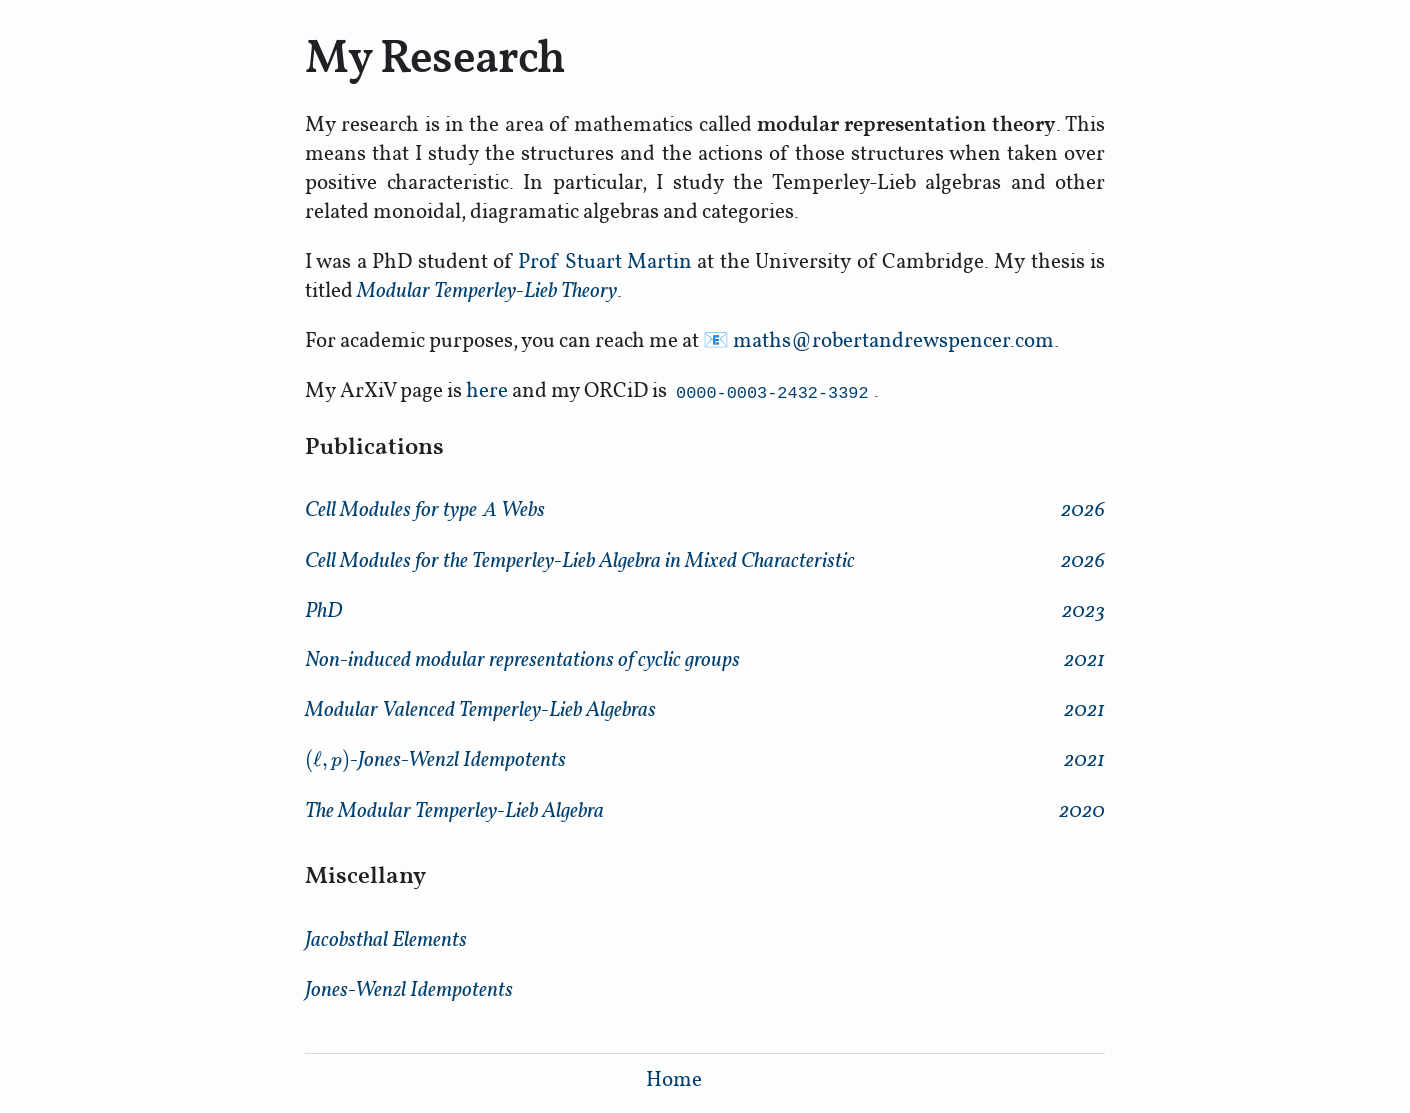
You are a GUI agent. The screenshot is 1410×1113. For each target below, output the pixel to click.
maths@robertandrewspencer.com (893, 339)
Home (674, 1078)
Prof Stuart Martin (605, 260)
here (487, 389)
